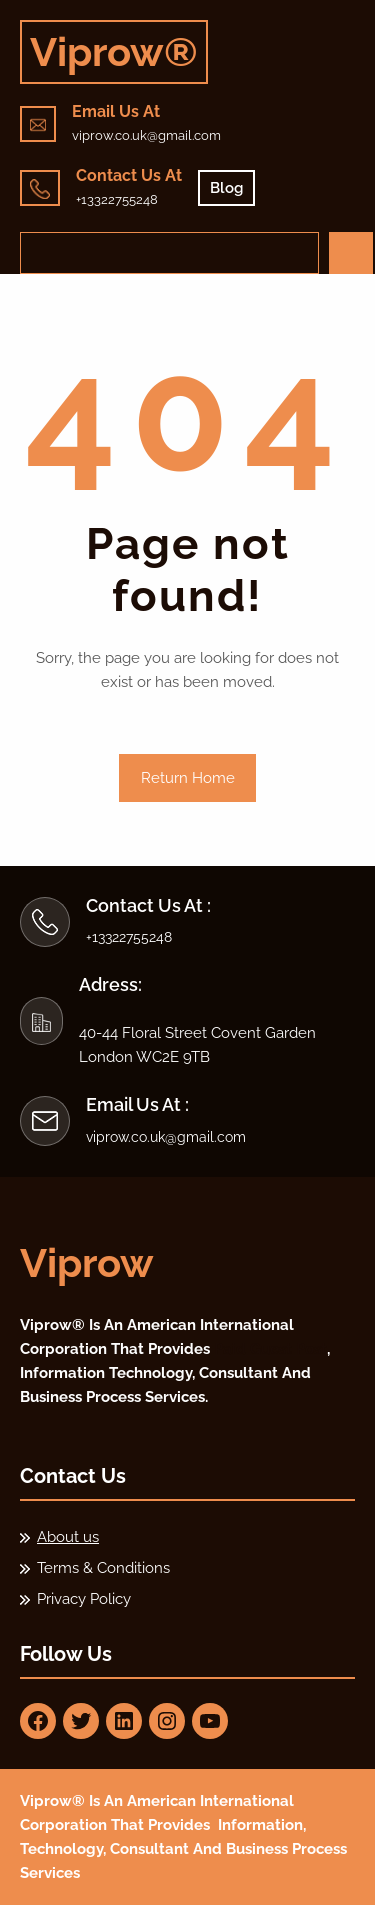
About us (68, 1537)
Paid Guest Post (270, 1349)
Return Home (188, 778)
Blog (226, 188)
